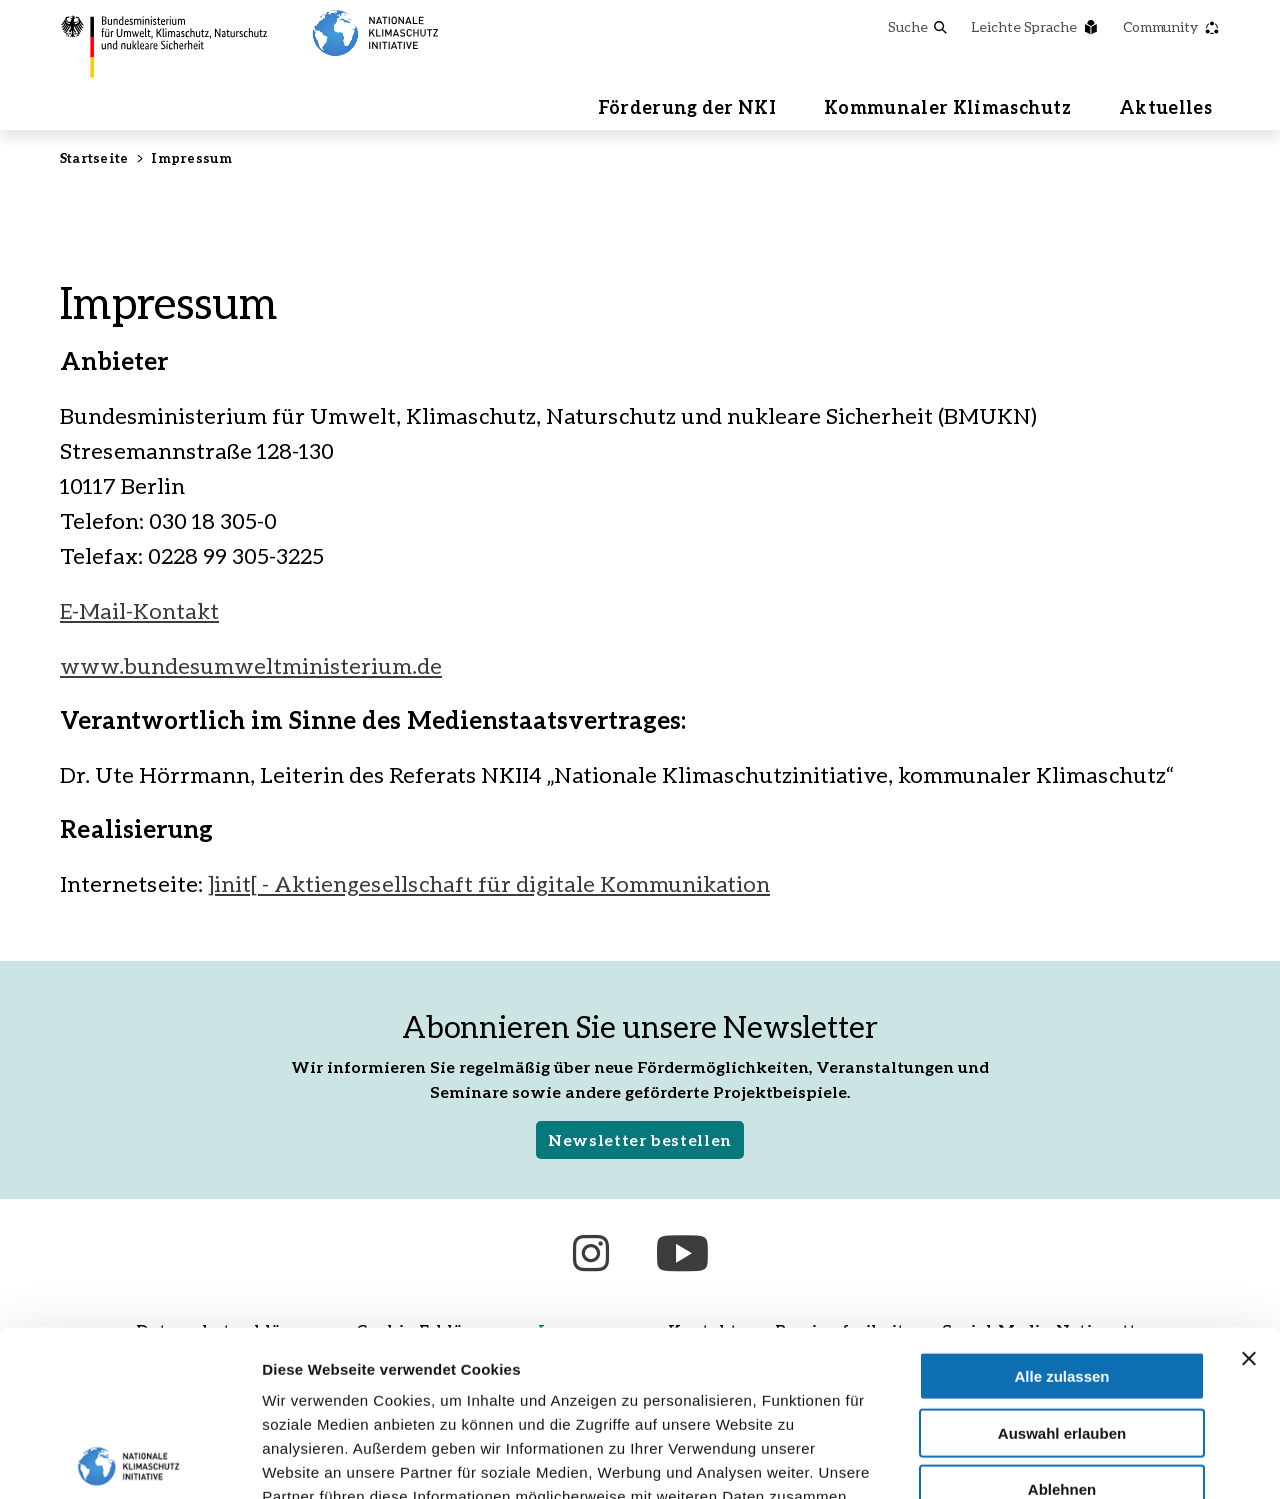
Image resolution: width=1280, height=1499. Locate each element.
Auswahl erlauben (1062, 1267)
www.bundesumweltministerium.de (251, 665)
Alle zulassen (1061, 1210)
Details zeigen (1063, 1459)
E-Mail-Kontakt (139, 610)
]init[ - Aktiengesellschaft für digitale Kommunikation (489, 883)
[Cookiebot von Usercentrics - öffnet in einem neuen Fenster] (129, 1460)
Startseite (94, 158)
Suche (917, 26)
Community (1171, 26)
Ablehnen (1062, 1323)
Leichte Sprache (1035, 26)
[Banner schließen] (1249, 1193)
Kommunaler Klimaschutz (947, 107)
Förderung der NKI (687, 107)
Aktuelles (1165, 107)
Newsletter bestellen (640, 1139)
